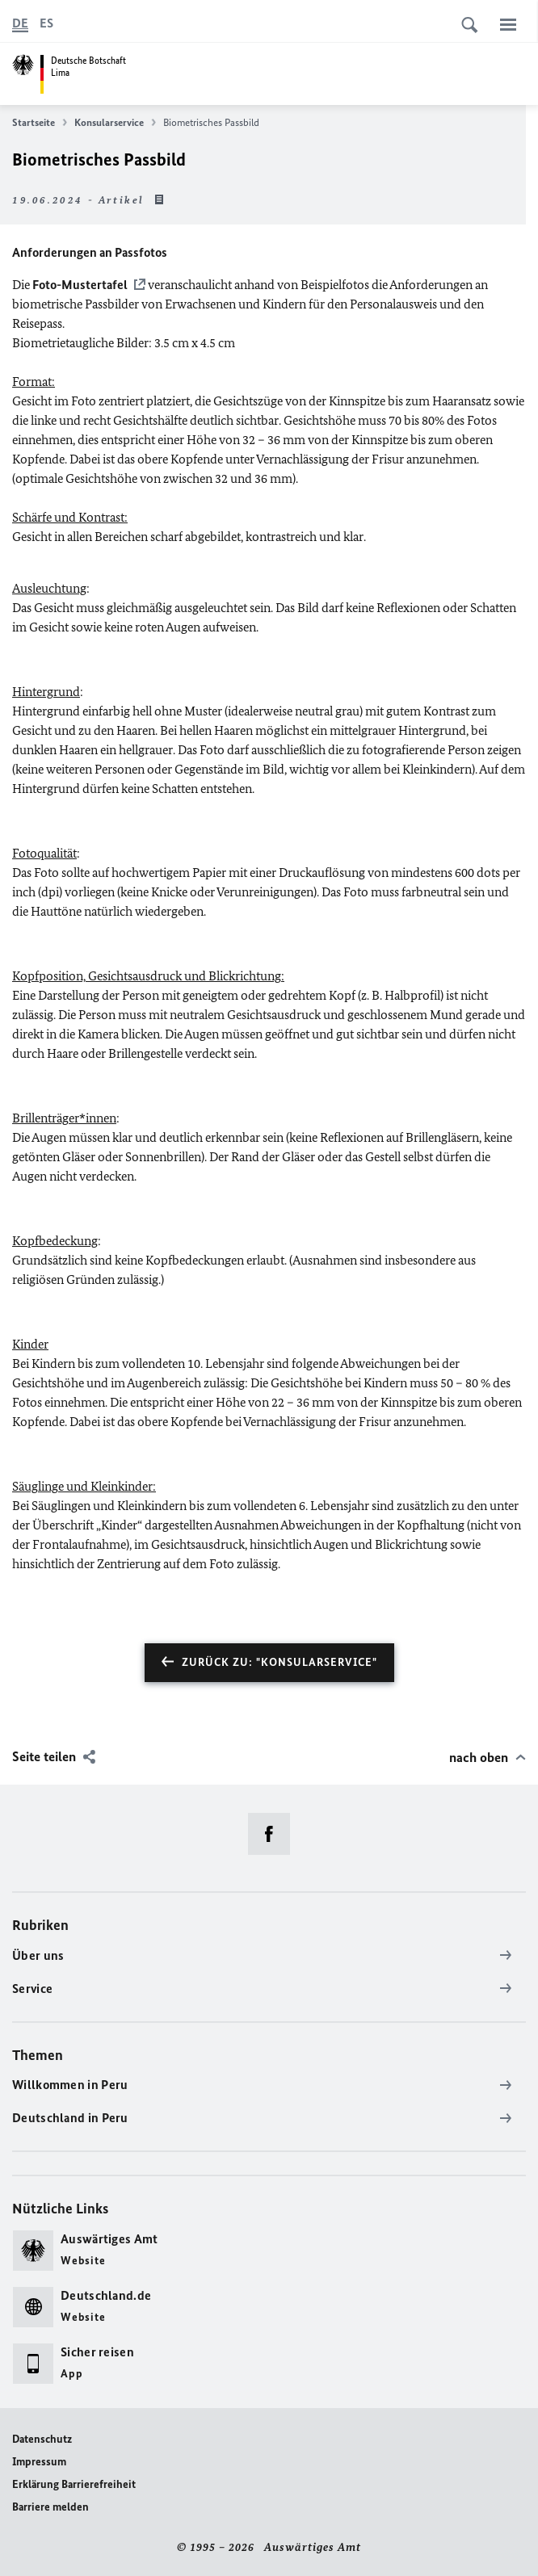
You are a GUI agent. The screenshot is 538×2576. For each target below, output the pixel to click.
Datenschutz (42, 2439)
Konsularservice (115, 122)
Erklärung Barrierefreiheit (74, 2484)
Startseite (39, 122)
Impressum (39, 2462)
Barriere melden (50, 2507)
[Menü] (508, 24)
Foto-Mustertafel (79, 284)
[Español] (46, 23)
